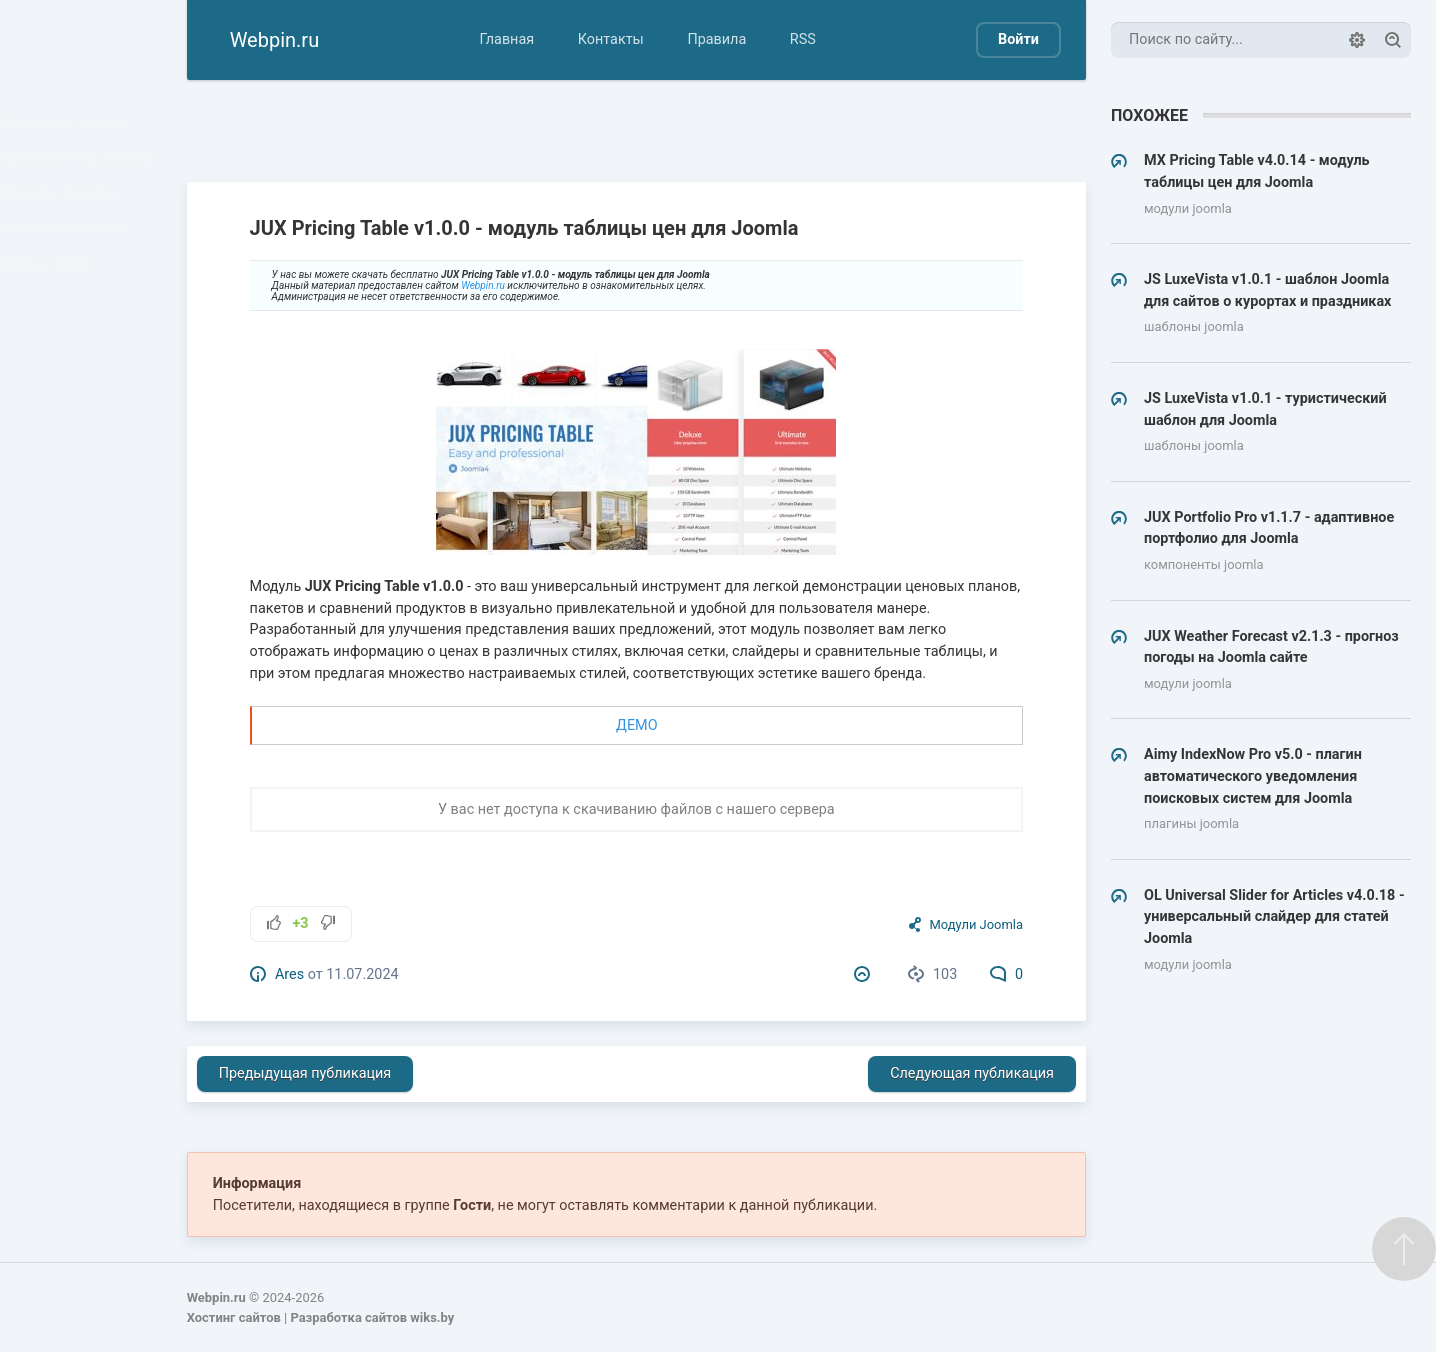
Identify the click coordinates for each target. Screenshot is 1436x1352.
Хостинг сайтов (234, 1317)
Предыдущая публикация (305, 1073)
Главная (506, 39)
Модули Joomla (62, 214)
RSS (803, 39)
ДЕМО (636, 725)
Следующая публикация (972, 1073)
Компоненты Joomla (79, 170)
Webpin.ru (483, 285)
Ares (289, 974)
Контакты (611, 39)
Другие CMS (51, 302)
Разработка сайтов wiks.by (372, 1317)
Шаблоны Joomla (68, 126)
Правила (716, 39)
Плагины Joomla (66, 258)
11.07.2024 (362, 974)
